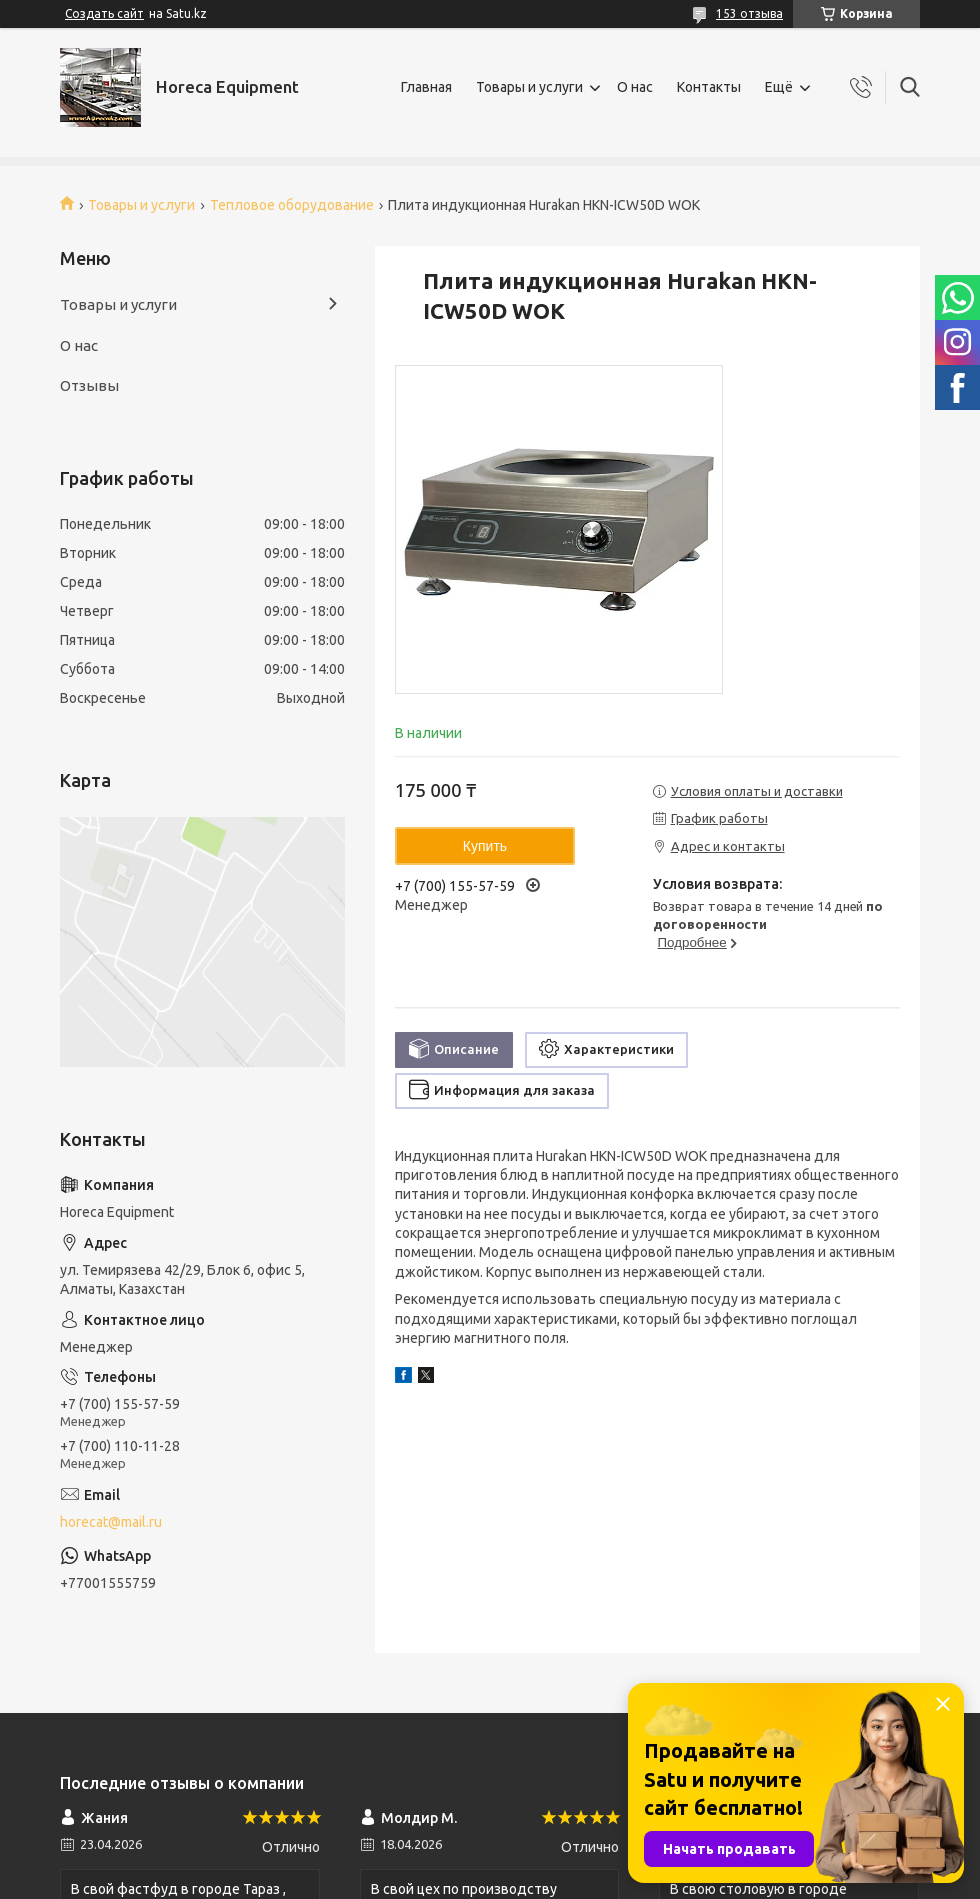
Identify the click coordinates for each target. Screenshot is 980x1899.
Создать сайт (104, 13)
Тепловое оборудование (292, 205)
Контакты (709, 87)
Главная (426, 87)
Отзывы (89, 385)
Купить (485, 846)
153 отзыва (749, 13)
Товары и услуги (529, 87)
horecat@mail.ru (111, 1522)
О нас (635, 87)
